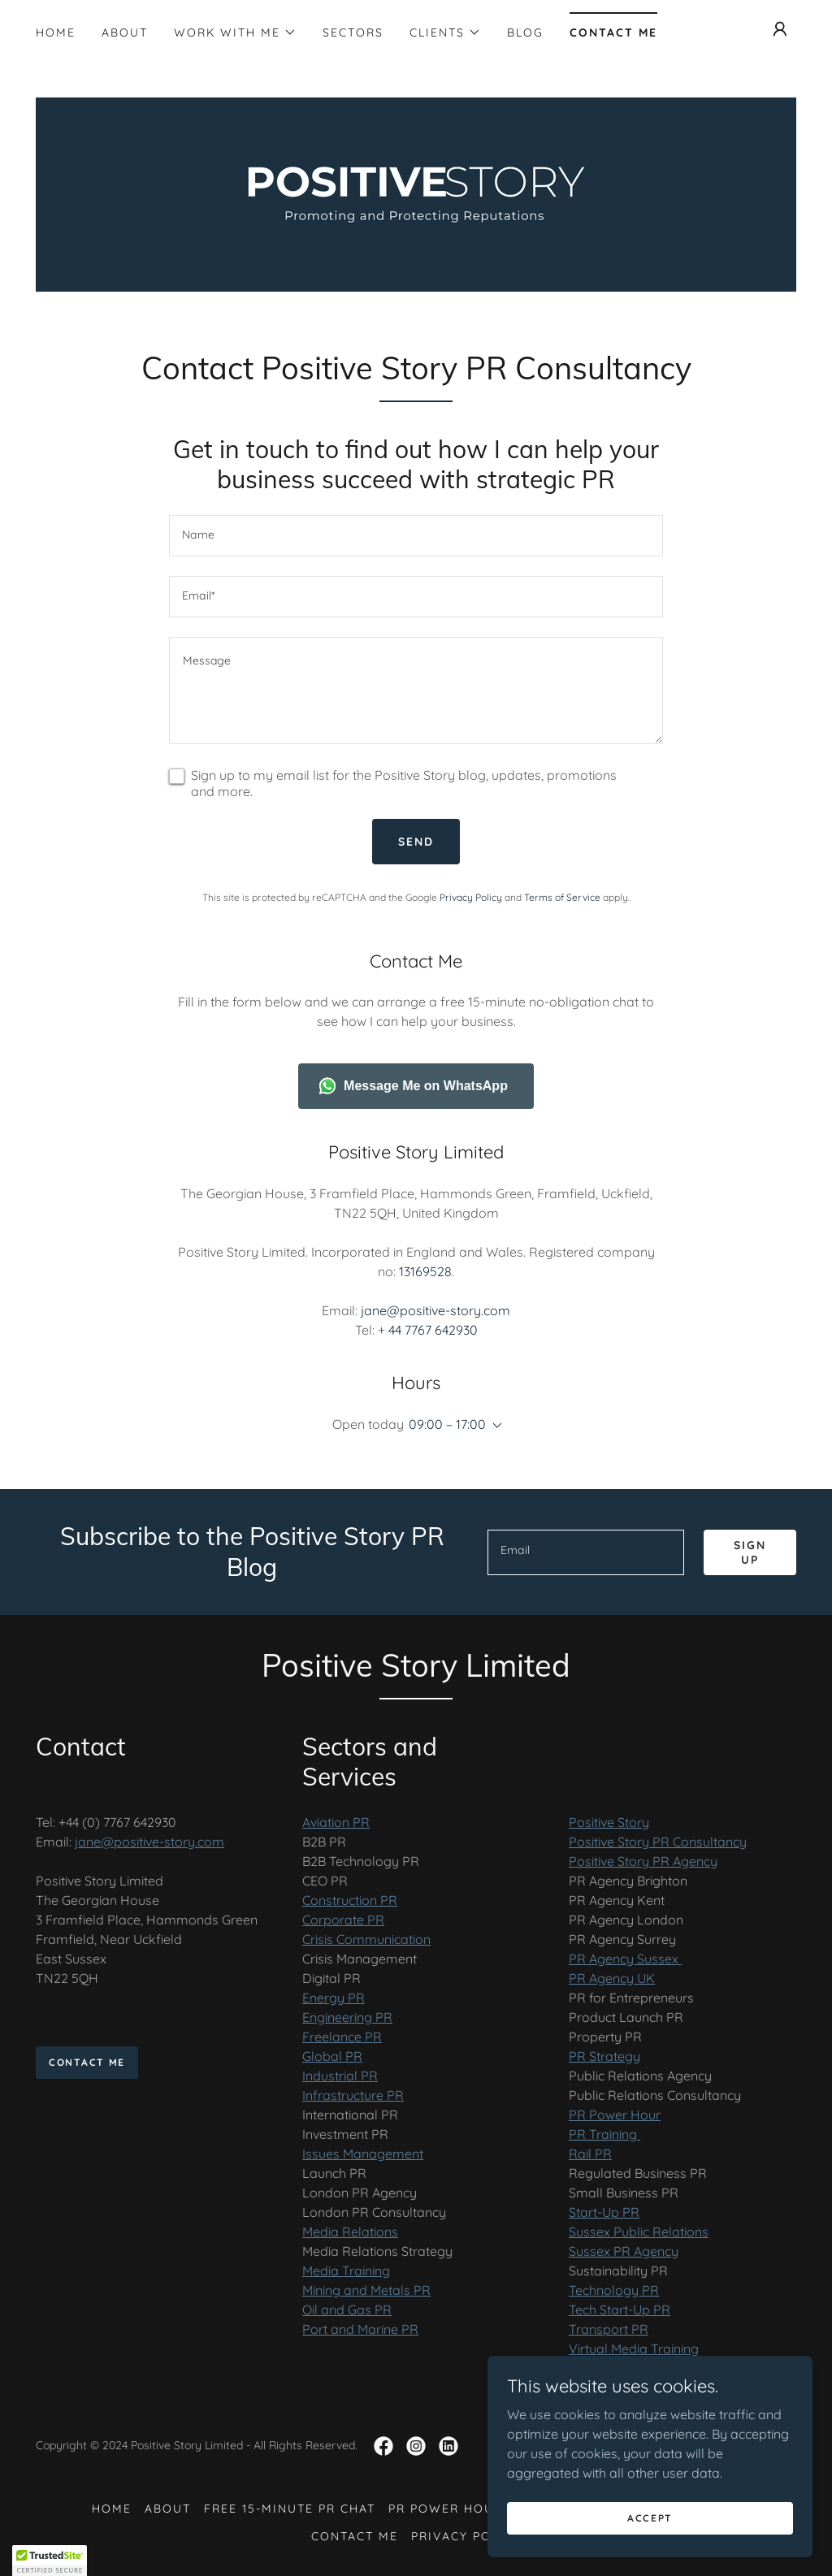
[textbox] (416, 535)
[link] (416, 193)
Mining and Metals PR (366, 2290)
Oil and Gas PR (347, 2309)
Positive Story (609, 1822)
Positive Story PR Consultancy (658, 1842)
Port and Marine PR (360, 2329)
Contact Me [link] (613, 32)
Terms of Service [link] (562, 897)
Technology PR (614, 2290)
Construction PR (349, 1900)
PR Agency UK (612, 1978)
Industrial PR (340, 2075)
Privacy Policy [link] (471, 897)
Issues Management (362, 2153)
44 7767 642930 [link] (433, 1330)
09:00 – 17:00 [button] (447, 1424)
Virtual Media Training (634, 2348)
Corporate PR (343, 1919)
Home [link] (56, 32)
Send (416, 841)
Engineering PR (347, 2017)
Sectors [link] (353, 32)
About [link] (125, 32)
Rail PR (590, 2153)
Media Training (346, 2270)
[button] (235, 32)
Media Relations (350, 2231)
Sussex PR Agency (623, 2251)
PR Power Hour (615, 2114)
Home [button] (112, 2508)
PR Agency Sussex (625, 1958)
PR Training (604, 2134)
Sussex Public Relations (638, 2231)
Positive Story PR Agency (643, 1861)
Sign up (750, 1552)
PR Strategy (604, 2056)
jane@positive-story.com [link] (435, 1310)
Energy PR (333, 1997)
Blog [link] (525, 32)
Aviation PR (336, 1822)
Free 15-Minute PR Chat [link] (289, 2508)
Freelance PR (342, 2036)
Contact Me (87, 2062)
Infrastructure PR (353, 2095)
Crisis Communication (366, 1939)
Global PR (332, 2056)
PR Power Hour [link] (445, 2508)
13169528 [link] (425, 1271)
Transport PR (608, 2329)
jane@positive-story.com (149, 1842)
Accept (650, 2518)
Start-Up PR (604, 2212)
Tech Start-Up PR (619, 2309)
